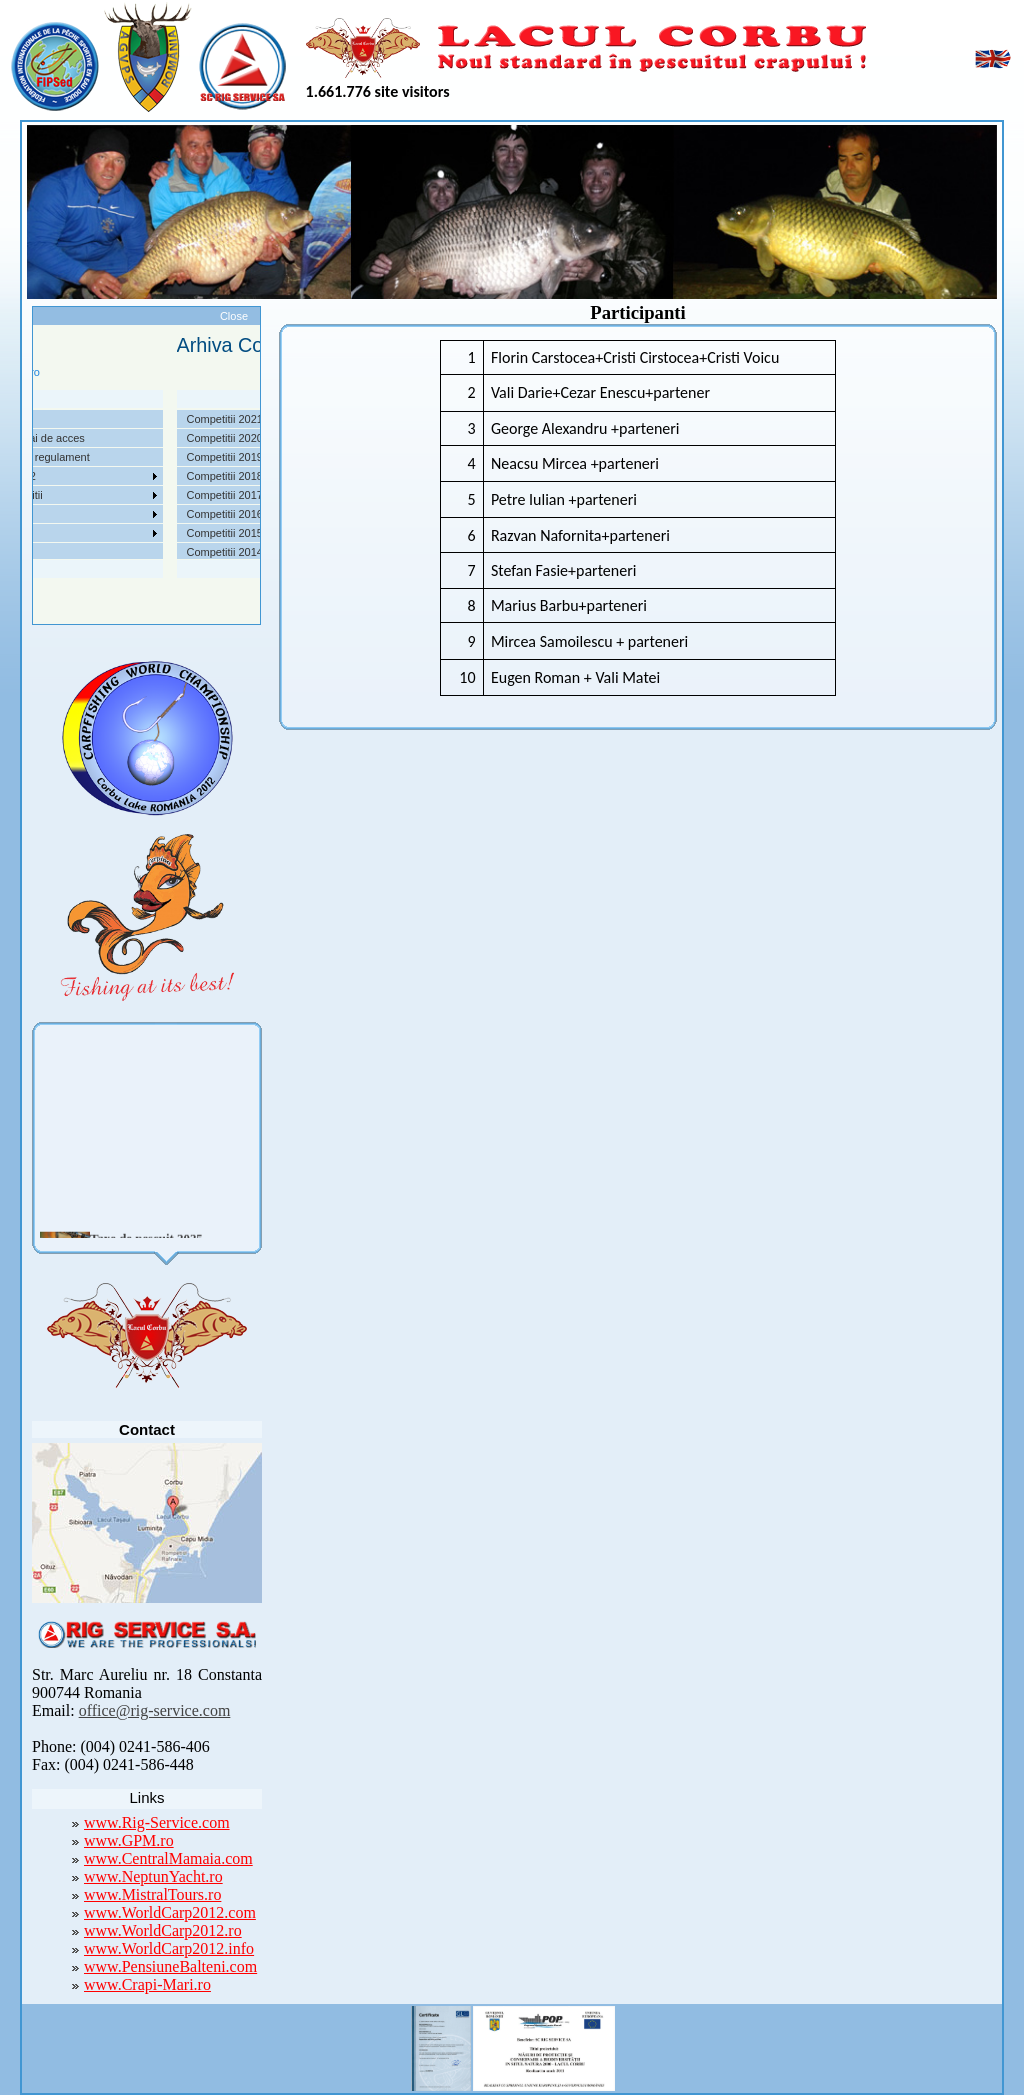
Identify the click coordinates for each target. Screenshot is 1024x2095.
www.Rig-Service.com (157, 1822)
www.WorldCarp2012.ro (163, 1930)
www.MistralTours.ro (152, 1894)
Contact (34, 552)
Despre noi (41, 419)
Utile (26, 514)
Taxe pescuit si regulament (80, 457)
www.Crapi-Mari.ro (147, 1984)
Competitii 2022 (53, 476)
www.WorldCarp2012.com (170, 1912)
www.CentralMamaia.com (168, 1858)
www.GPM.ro (129, 1840)
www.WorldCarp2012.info (169, 1948)
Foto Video (41, 533)
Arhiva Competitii (56, 495)
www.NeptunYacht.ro (153, 1876)
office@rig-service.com (155, 1710)
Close (234, 316)
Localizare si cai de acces (77, 438)
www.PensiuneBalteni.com (170, 1966)
